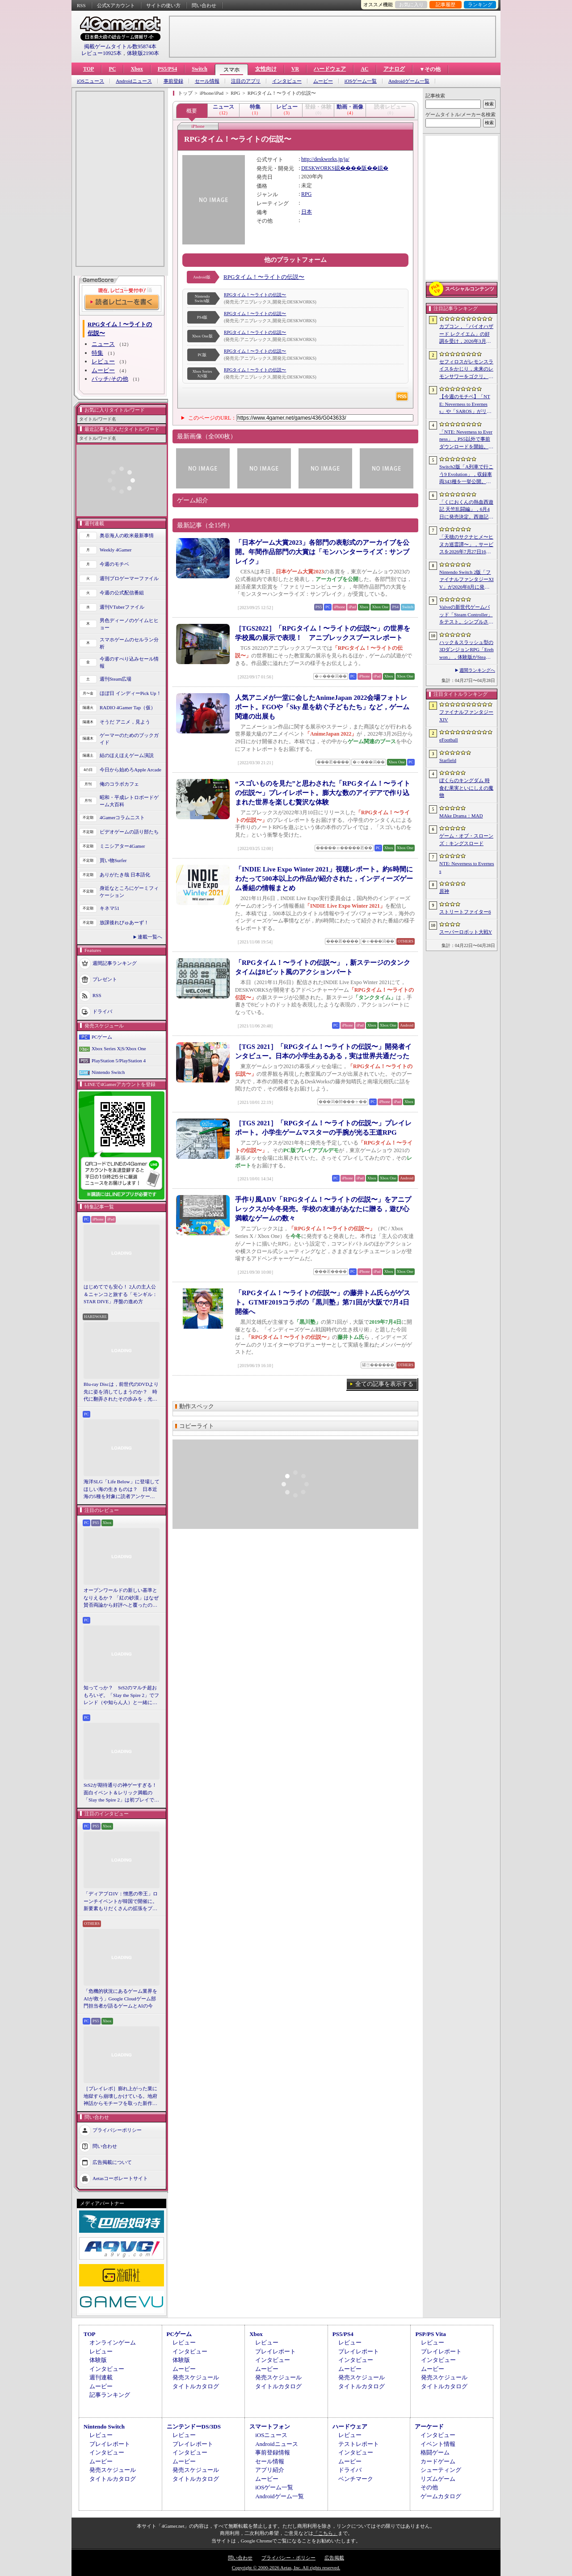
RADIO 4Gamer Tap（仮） (128, 707)
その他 (429, 2487)
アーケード (429, 2426)
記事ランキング (109, 2394)
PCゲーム (102, 1037)
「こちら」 (325, 2533)
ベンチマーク (355, 2478)
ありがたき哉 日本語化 (125, 874)
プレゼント (105, 978)
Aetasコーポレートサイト (120, 2177)
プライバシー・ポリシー (288, 2557)
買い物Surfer (113, 860)
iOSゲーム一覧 (361, 81)
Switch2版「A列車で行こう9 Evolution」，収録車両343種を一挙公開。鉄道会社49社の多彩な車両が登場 (466, 474)
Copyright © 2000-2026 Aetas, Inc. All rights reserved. (286, 2567)
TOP (88, 69)
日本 (306, 212)
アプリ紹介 (269, 2470)
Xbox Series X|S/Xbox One (119, 1048)
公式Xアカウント (116, 5)
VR (295, 69)
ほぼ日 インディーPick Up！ (130, 693)
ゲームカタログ (441, 2496)
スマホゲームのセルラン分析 (129, 643)
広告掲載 (334, 2557)
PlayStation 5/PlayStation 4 (119, 1060)
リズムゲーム (438, 2478)
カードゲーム (438, 2461)
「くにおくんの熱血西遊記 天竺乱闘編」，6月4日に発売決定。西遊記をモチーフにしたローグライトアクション (466, 510)
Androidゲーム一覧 (408, 81)
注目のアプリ (246, 81)
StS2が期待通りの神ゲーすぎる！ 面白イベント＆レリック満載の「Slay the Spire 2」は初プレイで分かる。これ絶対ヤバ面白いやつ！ (122, 1793)
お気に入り (411, 4)
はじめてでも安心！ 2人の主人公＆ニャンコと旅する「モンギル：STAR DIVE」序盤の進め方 (120, 1294)
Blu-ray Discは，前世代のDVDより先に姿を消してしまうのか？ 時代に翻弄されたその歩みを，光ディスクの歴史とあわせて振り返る (121, 1392)
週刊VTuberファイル (122, 607)
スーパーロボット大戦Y (465, 931)
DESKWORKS (318, 168)
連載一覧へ (150, 936)
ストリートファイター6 (465, 911)
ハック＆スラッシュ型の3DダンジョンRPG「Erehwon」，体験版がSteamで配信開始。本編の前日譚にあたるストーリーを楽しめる (466, 650)
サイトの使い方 (163, 5)
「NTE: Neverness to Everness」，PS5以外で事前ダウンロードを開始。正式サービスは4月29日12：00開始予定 (466, 439)
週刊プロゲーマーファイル (129, 578)
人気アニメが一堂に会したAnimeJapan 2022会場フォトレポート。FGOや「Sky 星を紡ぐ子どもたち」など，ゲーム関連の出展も (322, 707)
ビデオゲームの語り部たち (129, 831)
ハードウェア (330, 69)
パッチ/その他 (110, 378)
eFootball (448, 739)
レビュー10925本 (101, 53)
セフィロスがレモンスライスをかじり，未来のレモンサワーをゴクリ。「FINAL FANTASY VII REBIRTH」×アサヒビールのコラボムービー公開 (466, 369)
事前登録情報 (272, 2452)
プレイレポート (275, 2351)
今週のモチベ (114, 564)
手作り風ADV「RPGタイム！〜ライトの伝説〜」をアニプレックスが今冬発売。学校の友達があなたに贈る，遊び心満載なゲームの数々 (323, 1209)
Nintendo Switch (108, 1072)
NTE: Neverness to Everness (466, 867)
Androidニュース (134, 81)
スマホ (231, 70)
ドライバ (102, 1011)
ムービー (323, 81)
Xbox (136, 69)
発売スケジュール (195, 2377)
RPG (306, 194)
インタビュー (287, 81)
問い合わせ (204, 5)
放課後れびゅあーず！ (124, 922)
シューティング (441, 2470)
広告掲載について (112, 2161)
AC (364, 69)
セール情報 (207, 81)
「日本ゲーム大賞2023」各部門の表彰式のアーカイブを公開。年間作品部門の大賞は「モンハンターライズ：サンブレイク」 (322, 552)
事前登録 (173, 81)
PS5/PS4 (167, 69)
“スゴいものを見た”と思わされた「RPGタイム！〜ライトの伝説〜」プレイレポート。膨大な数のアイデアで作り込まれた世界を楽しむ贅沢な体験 (322, 793)
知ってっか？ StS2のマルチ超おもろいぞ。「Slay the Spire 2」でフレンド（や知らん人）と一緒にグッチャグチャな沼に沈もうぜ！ (121, 1695)
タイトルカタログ (195, 2386)
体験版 (98, 2360)
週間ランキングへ (477, 670)
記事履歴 (445, 4)
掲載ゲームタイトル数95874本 (120, 46)
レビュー (103, 361)
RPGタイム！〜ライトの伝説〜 (263, 277)
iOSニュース (90, 81)
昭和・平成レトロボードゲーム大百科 (129, 801)
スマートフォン (269, 2426)
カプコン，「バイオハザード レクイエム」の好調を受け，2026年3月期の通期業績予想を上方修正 (466, 334)
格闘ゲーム (435, 2452)
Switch (199, 69)
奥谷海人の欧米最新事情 (127, 535)
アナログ (394, 69)
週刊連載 (101, 2377)
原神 (444, 891)
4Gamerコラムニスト (122, 817)
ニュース (103, 344)
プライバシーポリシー (117, 2129)
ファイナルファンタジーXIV (466, 715)
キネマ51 (109, 908)
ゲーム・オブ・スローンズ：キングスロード (466, 839)
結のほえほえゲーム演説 (127, 755)
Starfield (447, 760)
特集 (97, 352)
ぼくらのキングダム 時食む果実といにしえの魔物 (466, 788)
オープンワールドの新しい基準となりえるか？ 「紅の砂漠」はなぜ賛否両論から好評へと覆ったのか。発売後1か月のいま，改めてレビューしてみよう (121, 1598)
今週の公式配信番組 (122, 592)
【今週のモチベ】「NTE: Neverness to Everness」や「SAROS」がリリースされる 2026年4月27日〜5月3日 (465, 404)
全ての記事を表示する (384, 1384)
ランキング (480, 4)
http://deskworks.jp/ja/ (325, 159)
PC (112, 69)
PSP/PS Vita (430, 2334)
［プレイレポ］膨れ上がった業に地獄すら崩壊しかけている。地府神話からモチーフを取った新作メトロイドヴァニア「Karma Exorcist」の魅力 (120, 2096)
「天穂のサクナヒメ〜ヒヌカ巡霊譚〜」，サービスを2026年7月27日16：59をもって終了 (466, 545)
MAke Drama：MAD (461, 815)
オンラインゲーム (112, 2342)
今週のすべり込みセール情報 (129, 662)
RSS (81, 5)
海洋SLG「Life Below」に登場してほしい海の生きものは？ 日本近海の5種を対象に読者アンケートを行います (122, 1489)
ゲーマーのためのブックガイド (129, 738)
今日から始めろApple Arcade (130, 769)
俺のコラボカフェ (119, 784)
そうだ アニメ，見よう (125, 721)
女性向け (266, 69)
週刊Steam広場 (116, 679)
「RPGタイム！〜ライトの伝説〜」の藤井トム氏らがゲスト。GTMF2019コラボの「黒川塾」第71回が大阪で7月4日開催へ (322, 1302)
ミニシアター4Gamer (122, 846)
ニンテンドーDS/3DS (194, 2426)
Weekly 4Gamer (116, 549)
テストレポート (358, 2444)
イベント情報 (438, 2444)
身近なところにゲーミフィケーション (129, 891)
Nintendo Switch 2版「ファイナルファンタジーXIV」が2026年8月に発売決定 (466, 580)
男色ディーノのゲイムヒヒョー (129, 624)
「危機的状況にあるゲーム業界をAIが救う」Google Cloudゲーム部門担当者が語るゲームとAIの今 (120, 1998)
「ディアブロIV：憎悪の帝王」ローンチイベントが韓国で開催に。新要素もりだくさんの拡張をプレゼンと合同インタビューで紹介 (121, 1901)
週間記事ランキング (115, 962)
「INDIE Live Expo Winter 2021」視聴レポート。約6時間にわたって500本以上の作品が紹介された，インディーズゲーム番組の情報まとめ (324, 879)
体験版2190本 (143, 53)
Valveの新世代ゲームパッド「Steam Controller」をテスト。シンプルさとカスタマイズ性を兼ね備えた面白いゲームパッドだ (466, 615)
